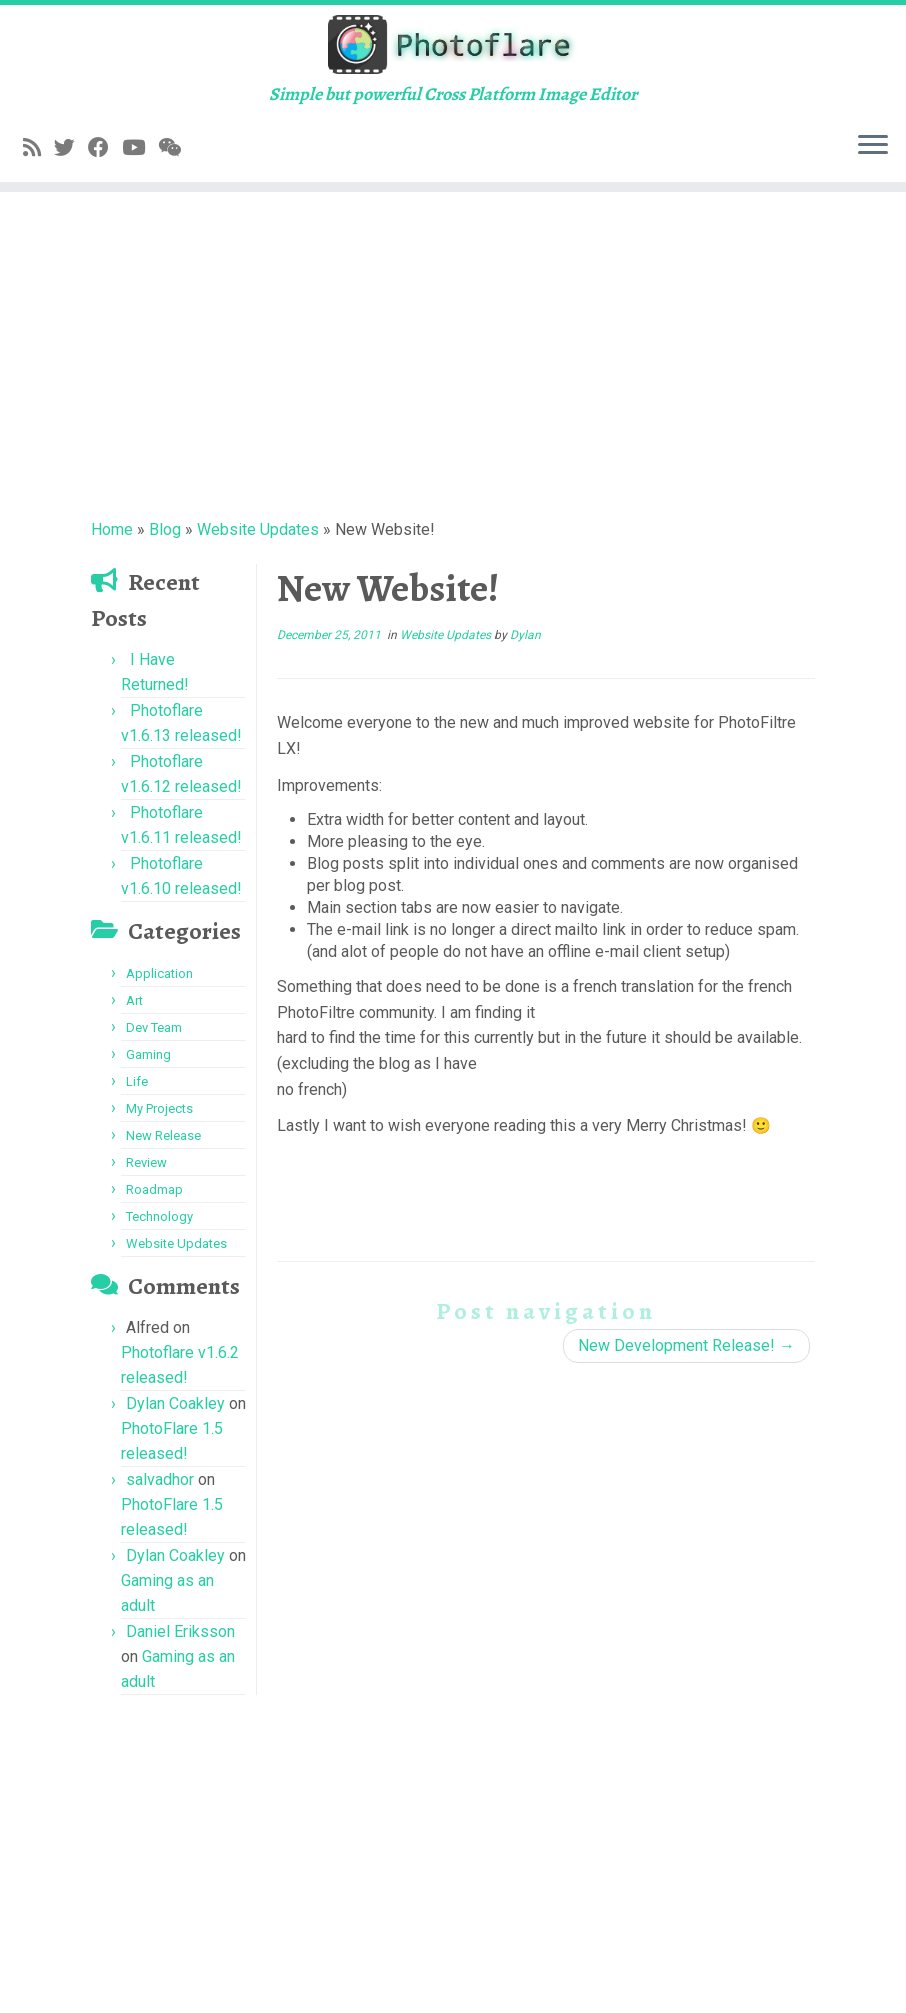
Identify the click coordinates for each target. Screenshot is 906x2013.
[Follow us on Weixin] (176, 148)
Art (134, 1000)
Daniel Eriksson (180, 1631)
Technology (159, 1216)
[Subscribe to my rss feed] (38, 148)
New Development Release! (686, 1345)
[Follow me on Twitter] (71, 148)
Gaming (148, 1054)
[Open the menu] (873, 146)
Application (159, 973)
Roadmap (154, 1189)
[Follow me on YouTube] (140, 148)
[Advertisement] (453, 352)
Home (112, 529)
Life (137, 1081)
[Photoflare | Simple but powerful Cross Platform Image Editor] (453, 44)
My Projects (159, 1108)
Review (146, 1162)
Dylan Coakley (175, 1403)
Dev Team (154, 1027)
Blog (165, 529)
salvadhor (160, 1479)
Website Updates (258, 529)
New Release (163, 1135)
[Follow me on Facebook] (105, 148)
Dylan (525, 635)
